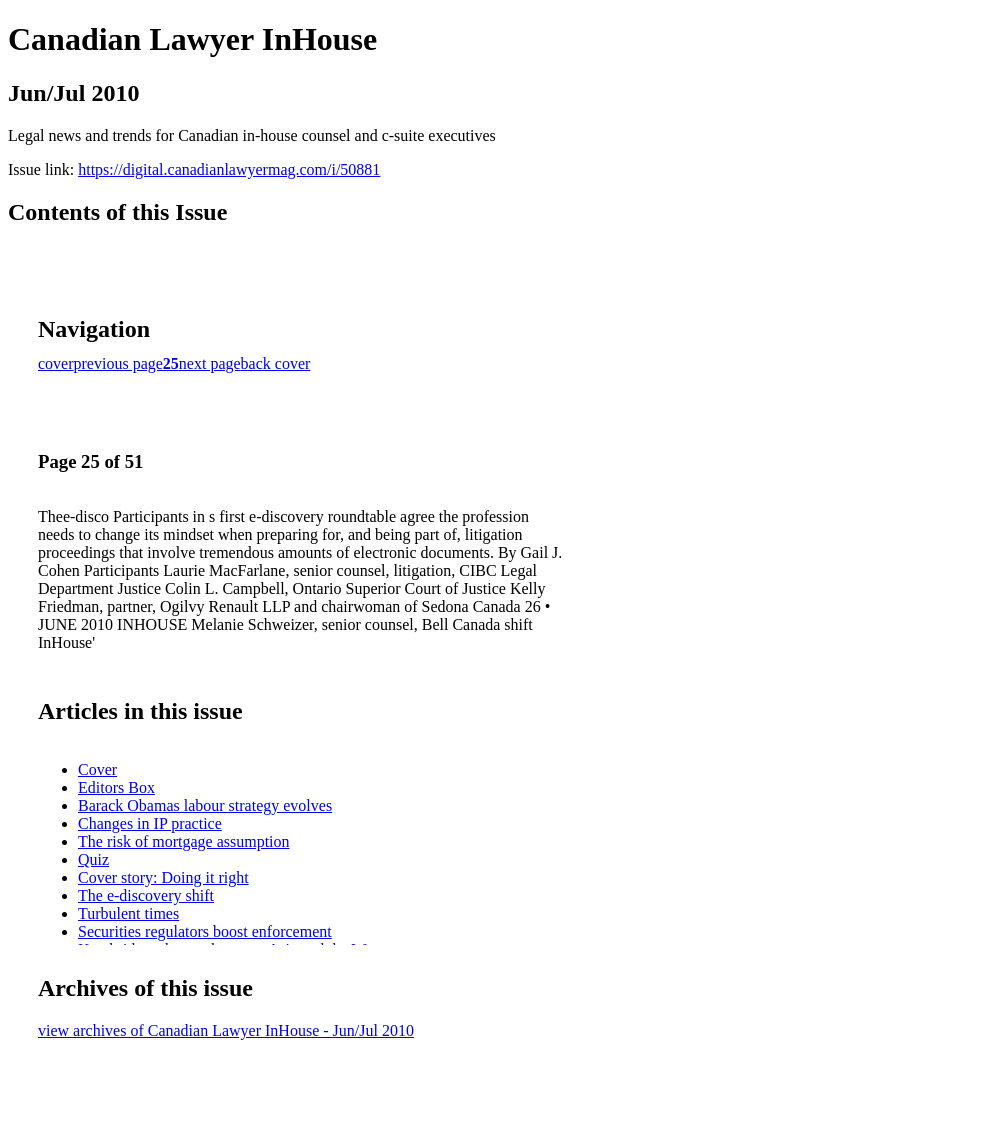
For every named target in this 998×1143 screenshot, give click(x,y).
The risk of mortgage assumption (184, 841)
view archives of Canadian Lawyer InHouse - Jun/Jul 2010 (226, 1030)
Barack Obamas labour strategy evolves (205, 805)
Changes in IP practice (150, 823)
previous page (118, 363)
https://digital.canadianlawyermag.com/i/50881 (229, 169)
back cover (276, 363)
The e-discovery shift (146, 895)
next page (210, 363)
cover (56, 363)
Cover (97, 769)
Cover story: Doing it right (163, 877)
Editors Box (116, 787)
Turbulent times (128, 913)
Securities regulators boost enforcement (205, 931)
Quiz (93, 859)
